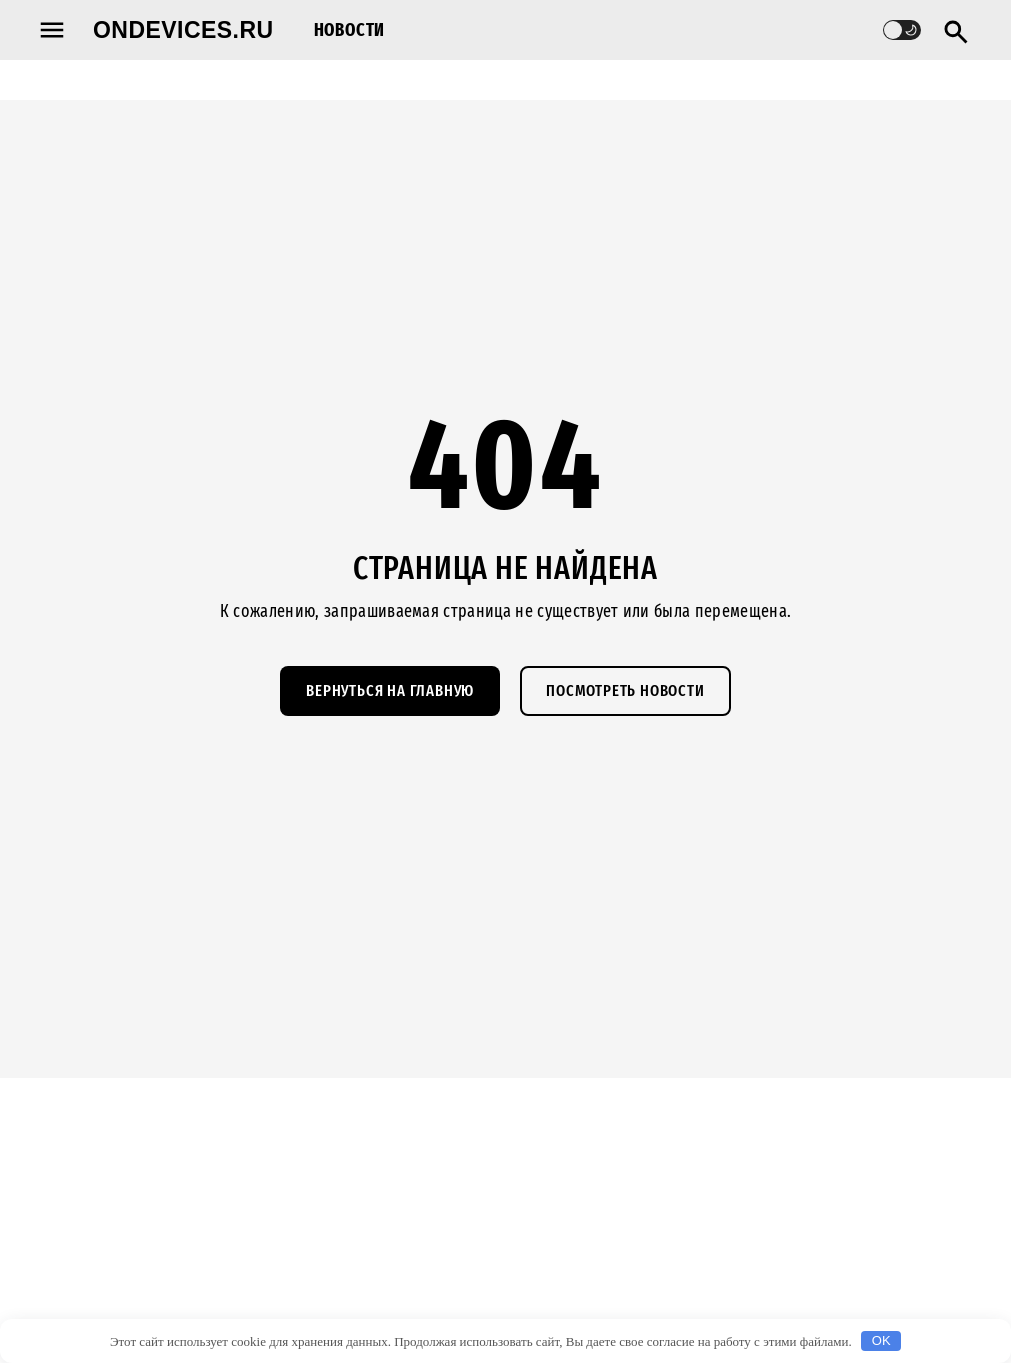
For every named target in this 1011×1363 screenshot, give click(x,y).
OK (881, 1340)
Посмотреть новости (625, 690)
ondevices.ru (183, 30)
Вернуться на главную (390, 690)
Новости (350, 29)
